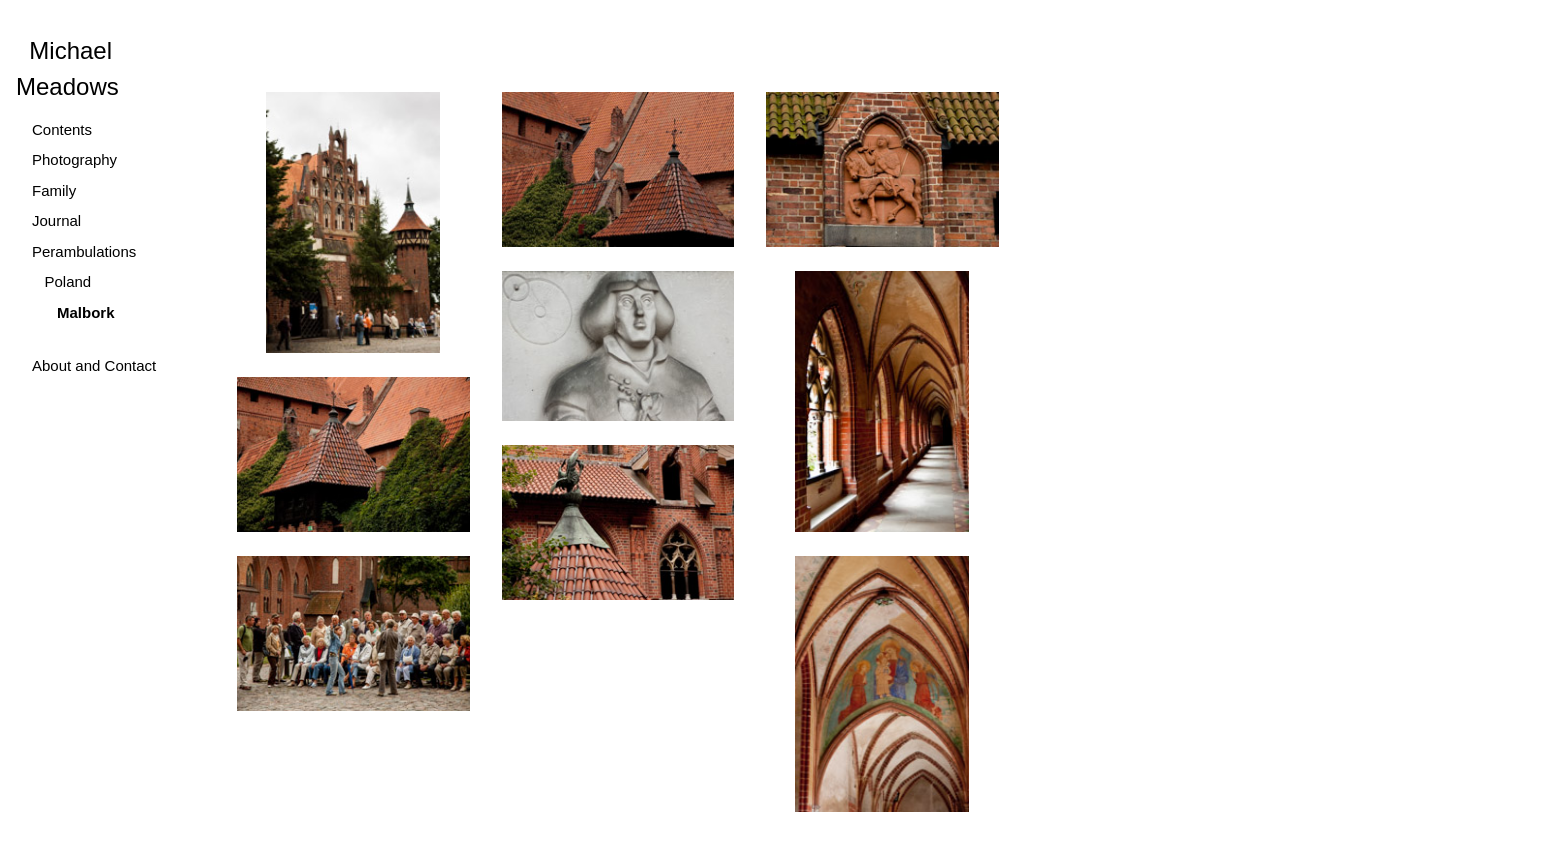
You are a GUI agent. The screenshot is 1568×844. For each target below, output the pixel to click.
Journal (56, 220)
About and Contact (94, 365)
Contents (62, 129)
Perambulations (84, 251)
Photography (74, 159)
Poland (61, 281)
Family (54, 190)
